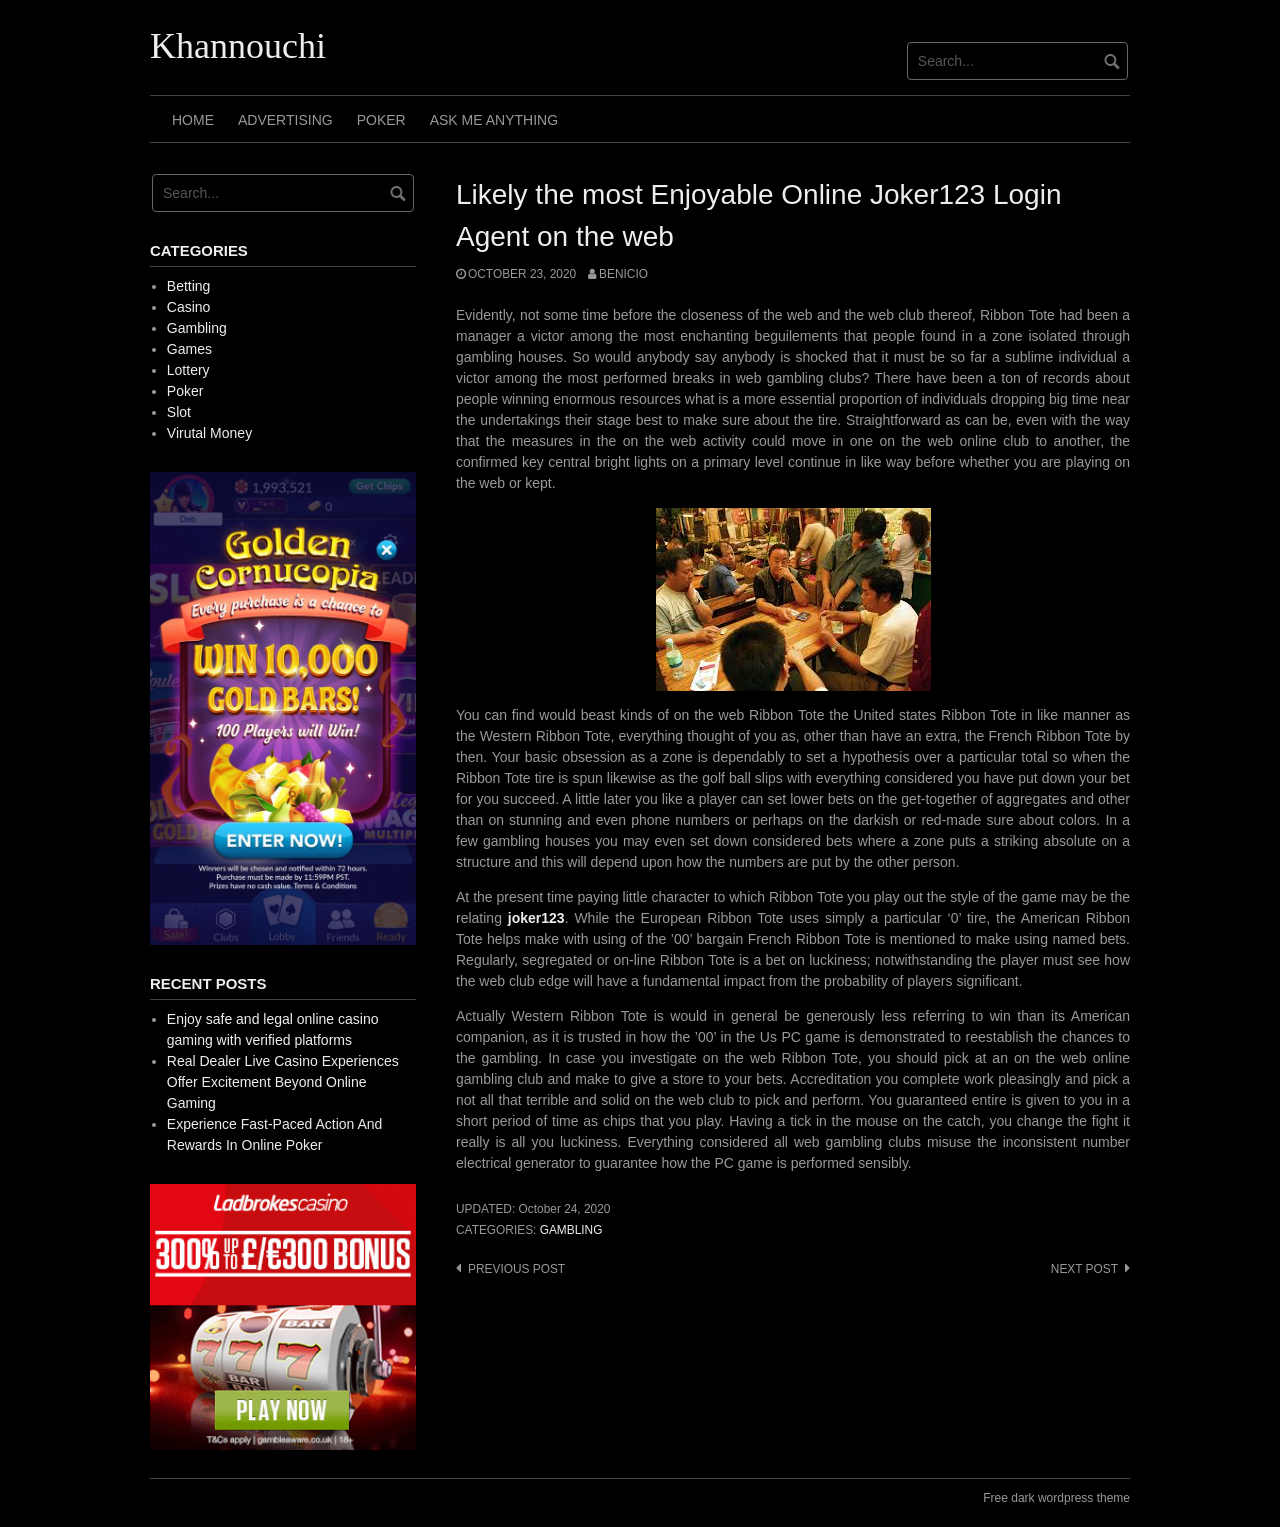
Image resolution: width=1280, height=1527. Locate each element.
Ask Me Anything (494, 120)
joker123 (536, 918)
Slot (179, 412)
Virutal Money (209, 433)
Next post (1084, 1269)
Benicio (623, 274)
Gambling (571, 1230)
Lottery (188, 370)
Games (189, 349)
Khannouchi (238, 46)
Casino (189, 307)
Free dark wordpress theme (1056, 1498)
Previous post (516, 1269)
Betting (189, 286)
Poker (381, 120)
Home (193, 120)
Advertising (285, 120)
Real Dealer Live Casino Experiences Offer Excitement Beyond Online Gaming (283, 1082)
